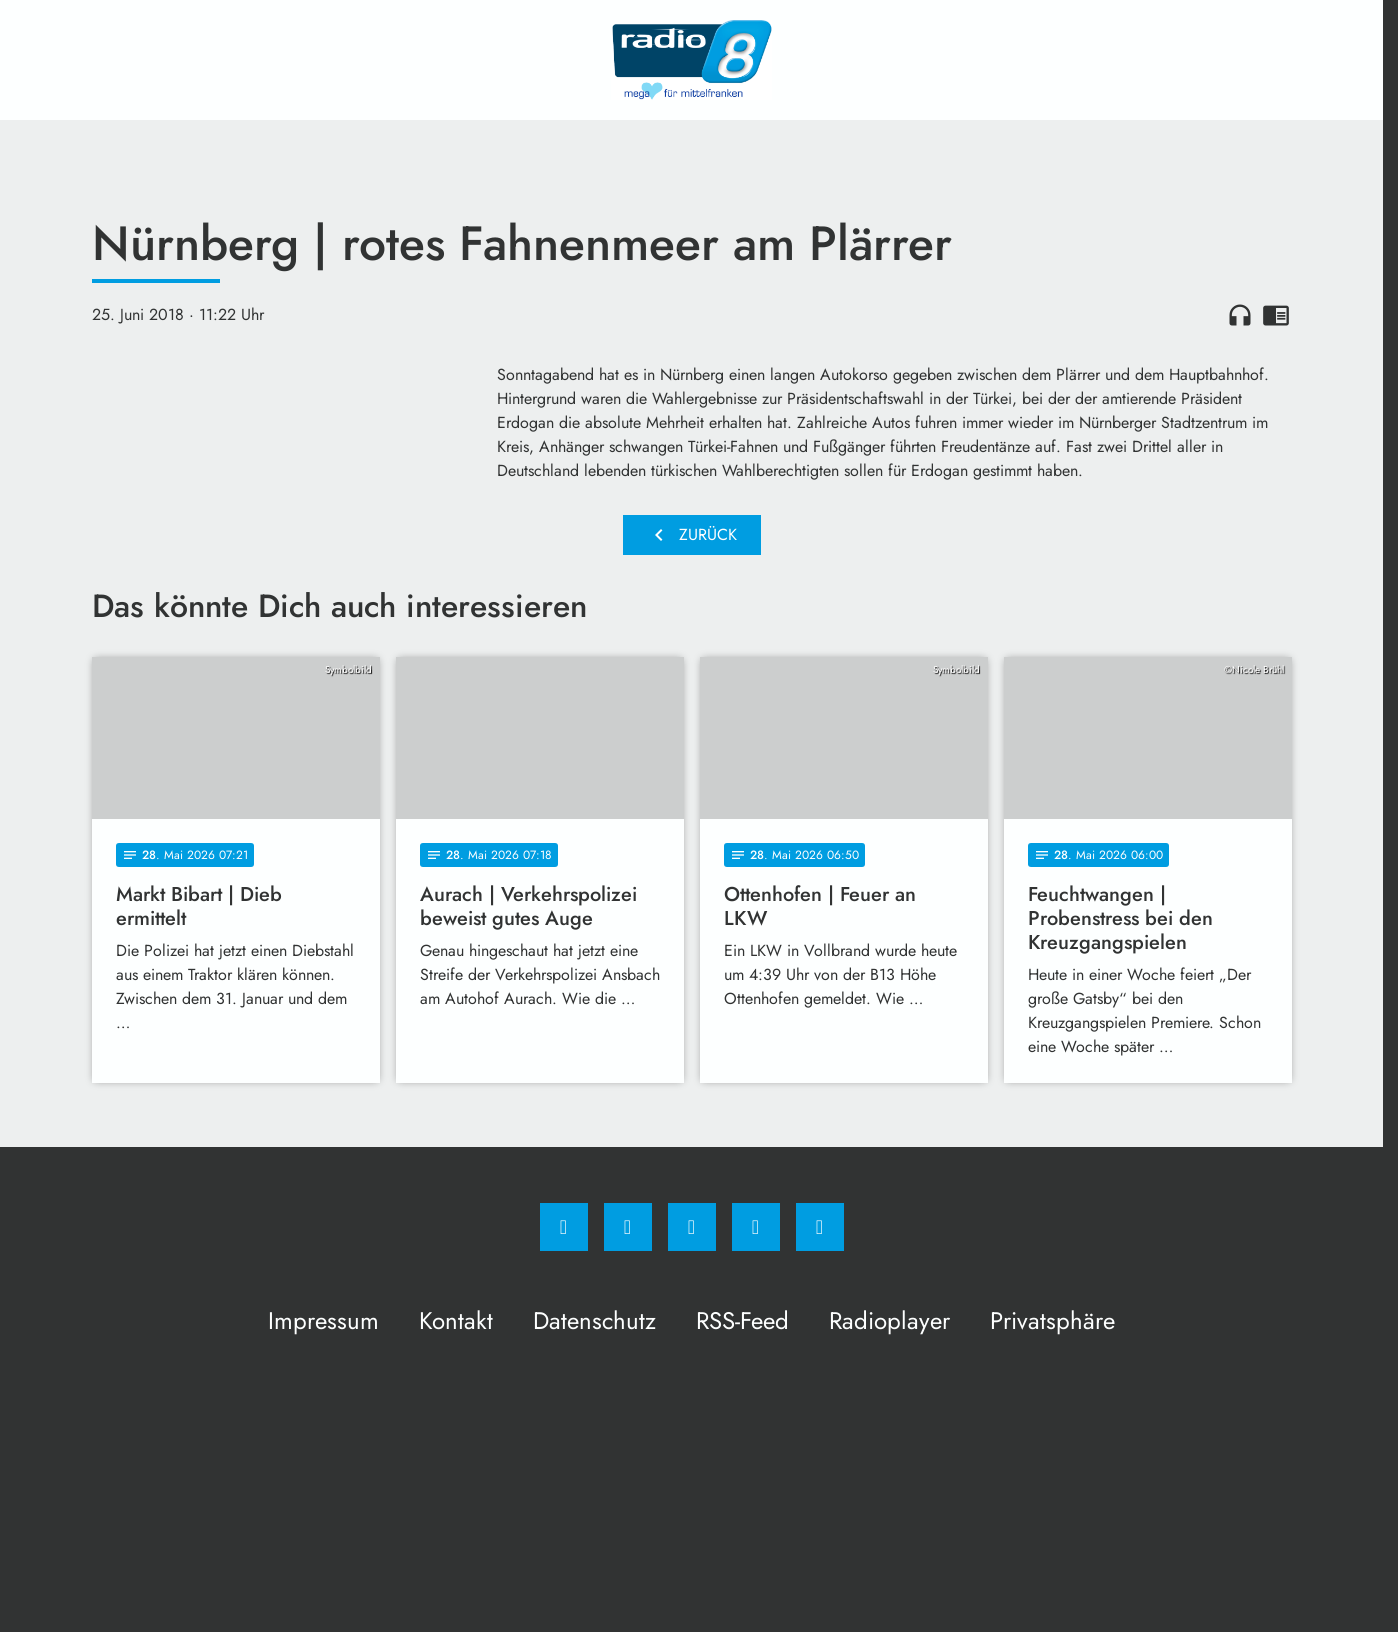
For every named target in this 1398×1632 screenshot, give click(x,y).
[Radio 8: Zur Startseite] (692, 60)
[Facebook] (564, 1227)
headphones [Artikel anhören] (1240, 315)
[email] (820, 1227)
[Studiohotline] (756, 1227)
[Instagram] (628, 1227)
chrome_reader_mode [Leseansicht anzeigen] (1276, 315)
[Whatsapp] (692, 1227)
